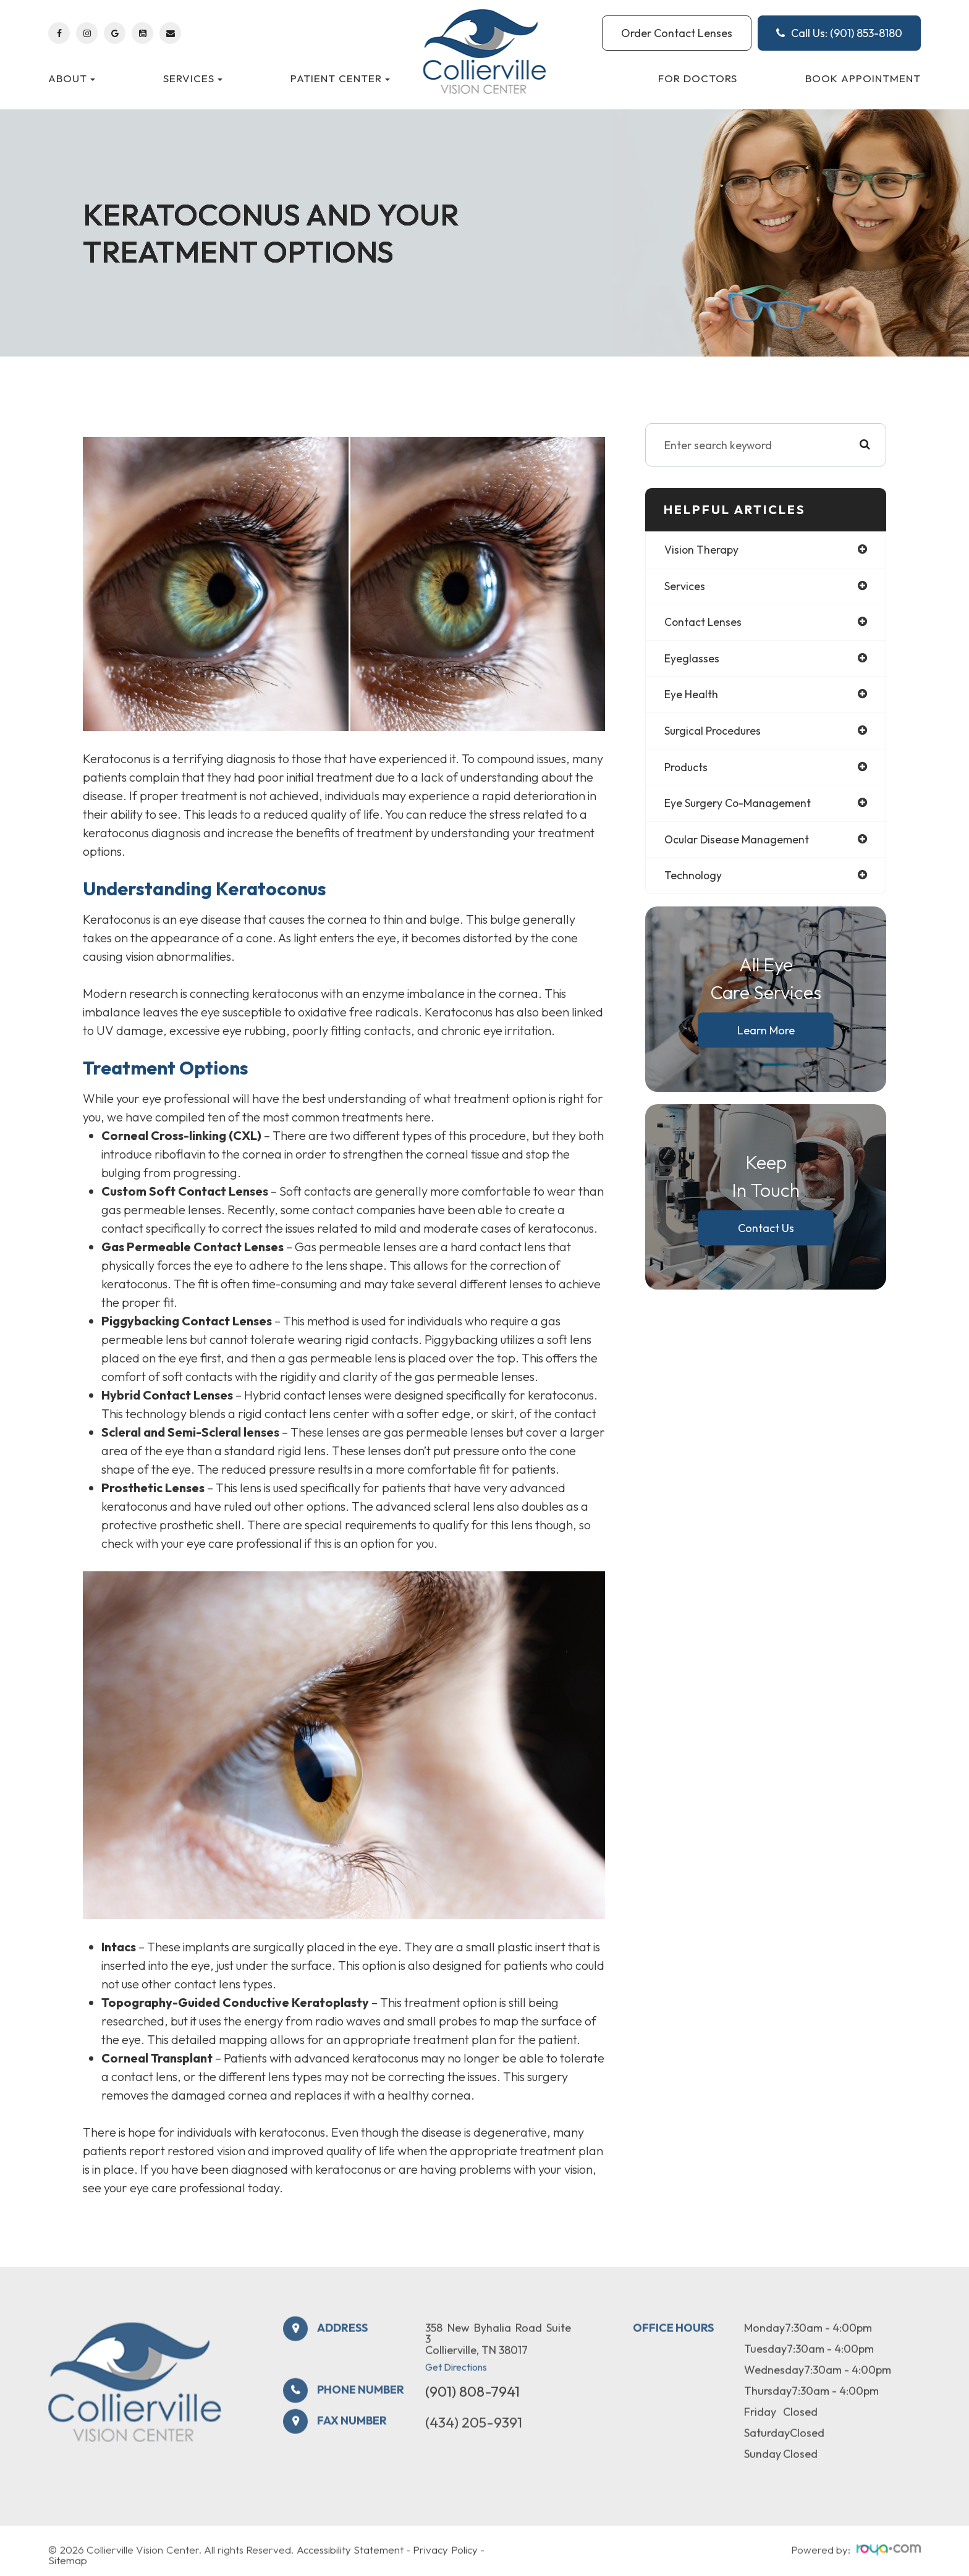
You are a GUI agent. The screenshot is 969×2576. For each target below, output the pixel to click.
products (686, 768)
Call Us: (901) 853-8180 (839, 33)
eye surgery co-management (738, 805)
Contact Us (766, 1230)
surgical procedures (713, 732)
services (684, 586)
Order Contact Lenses (676, 33)
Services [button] (192, 78)
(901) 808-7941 (472, 2418)
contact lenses (703, 622)
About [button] (71, 78)
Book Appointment (863, 78)
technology (693, 878)
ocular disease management (737, 841)
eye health (691, 695)
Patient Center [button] (340, 78)
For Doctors (697, 78)
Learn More (766, 1032)
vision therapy (701, 550)
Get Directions (456, 2394)
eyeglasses (691, 659)
